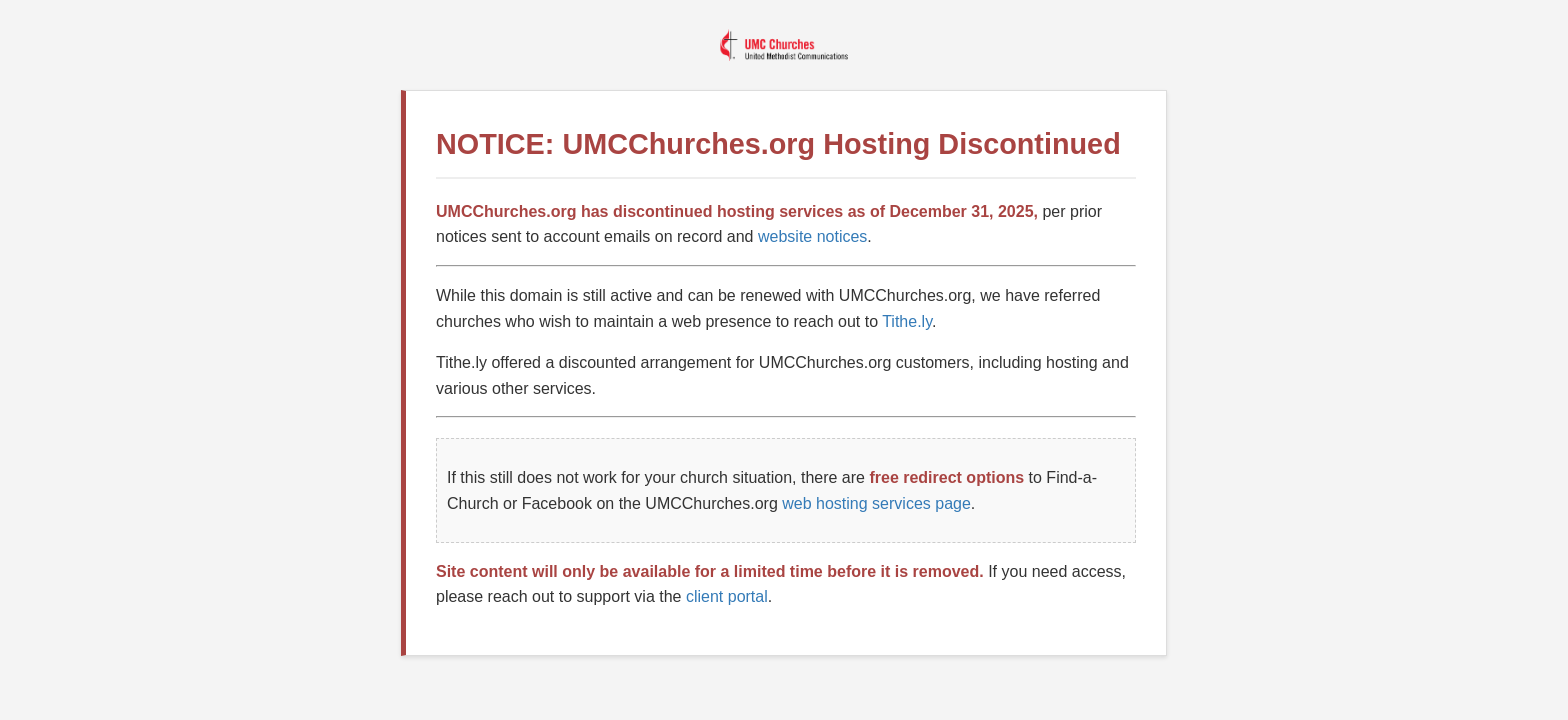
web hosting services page (876, 503)
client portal (727, 596)
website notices (812, 236)
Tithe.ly (907, 321)
